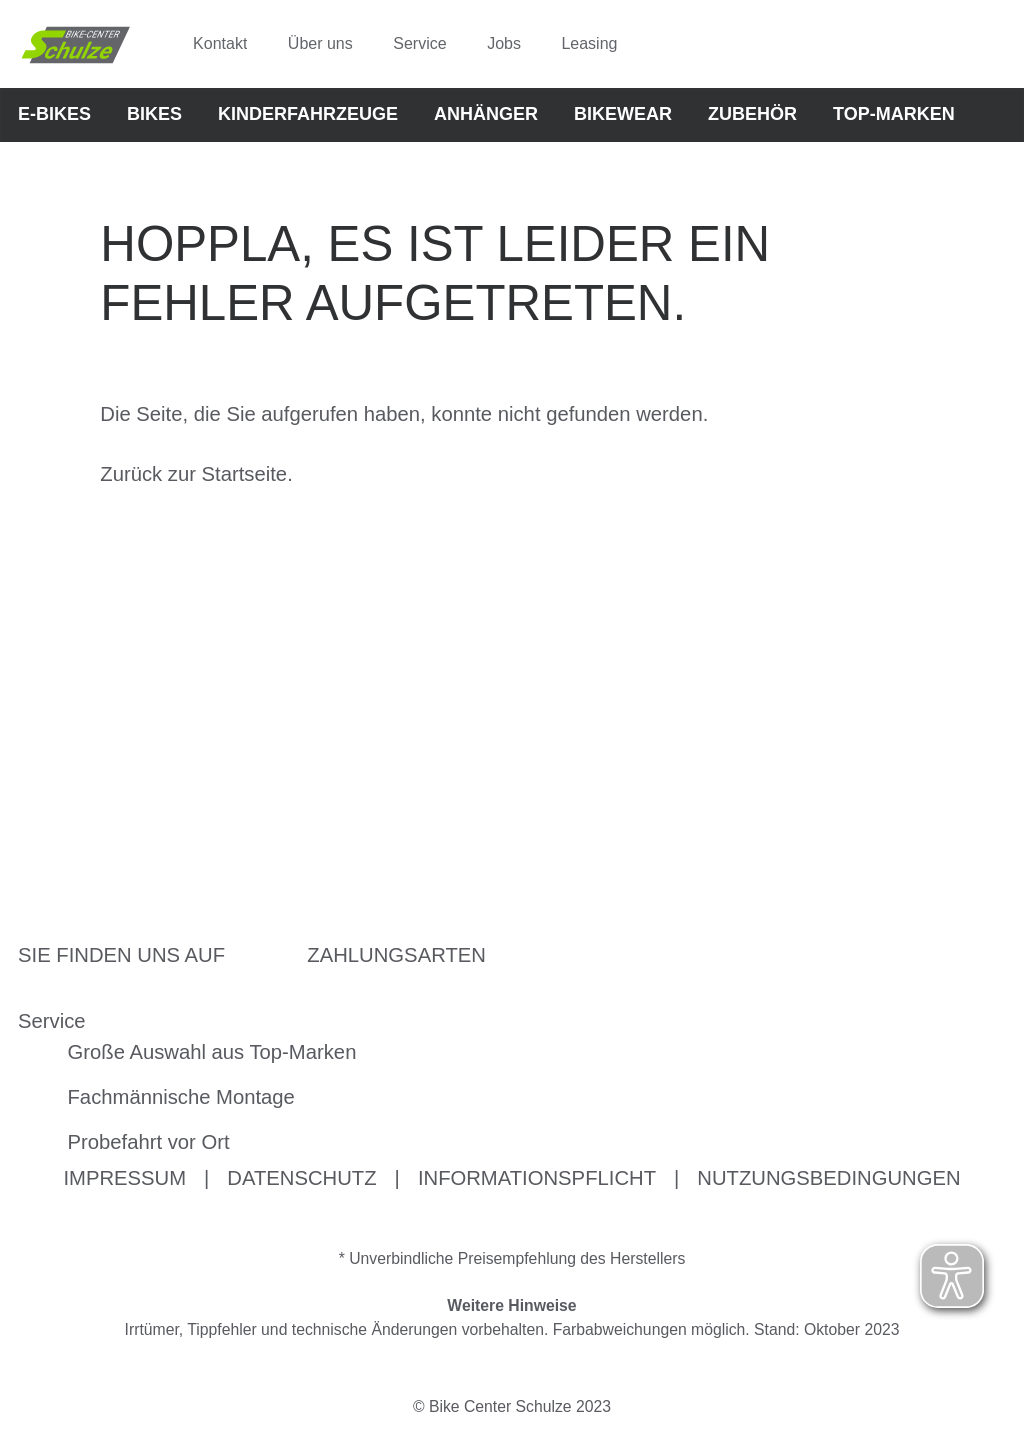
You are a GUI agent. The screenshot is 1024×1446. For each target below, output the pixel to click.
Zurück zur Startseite (193, 474)
